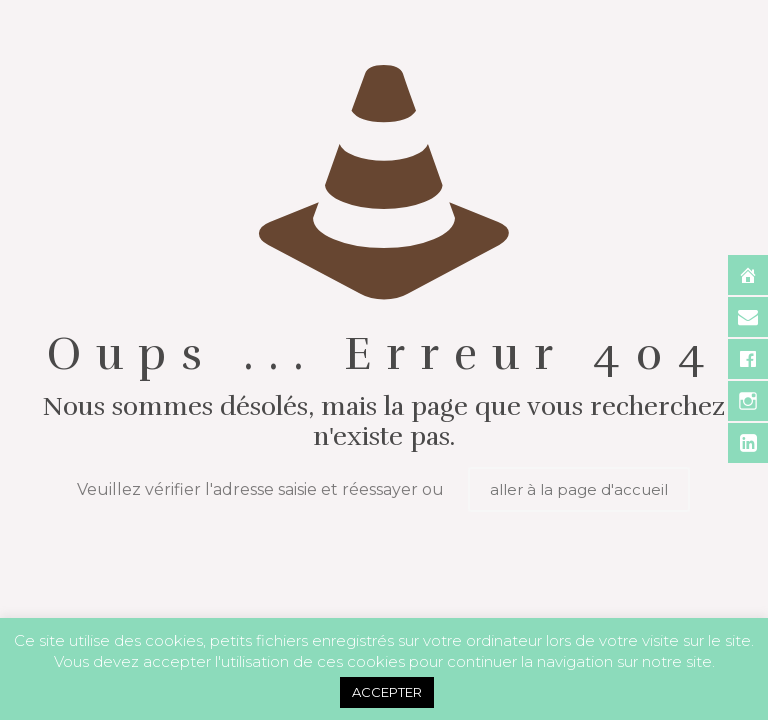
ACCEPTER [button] (387, 692)
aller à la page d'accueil (579, 489)
